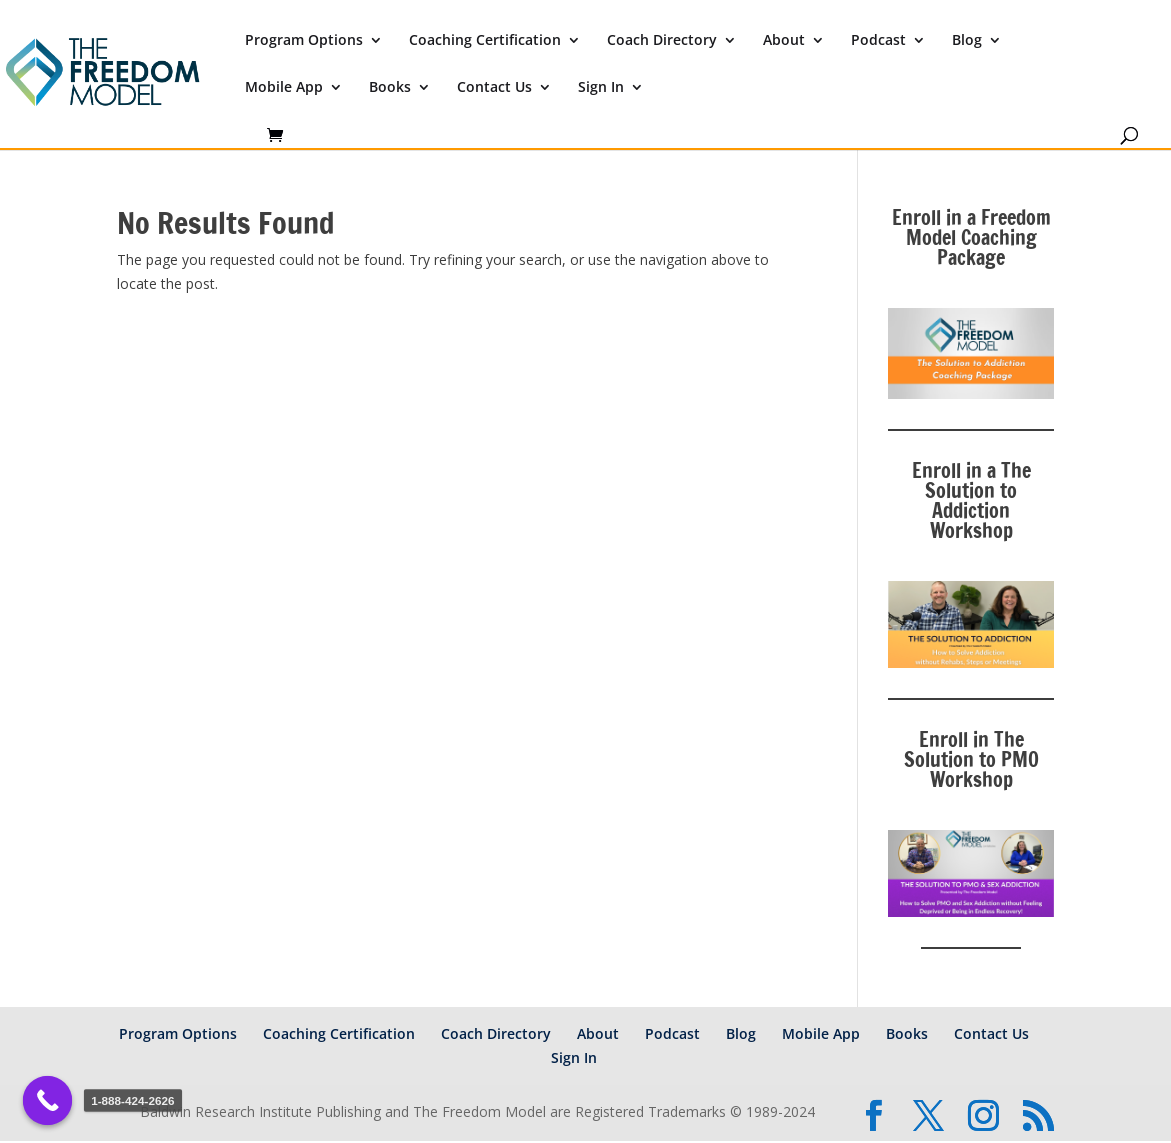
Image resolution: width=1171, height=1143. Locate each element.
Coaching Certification (485, 41)
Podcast (878, 41)
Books (390, 88)
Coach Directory (662, 41)
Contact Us (494, 88)
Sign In (601, 88)
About (784, 41)
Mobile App (284, 88)
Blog (967, 41)
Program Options (304, 41)
